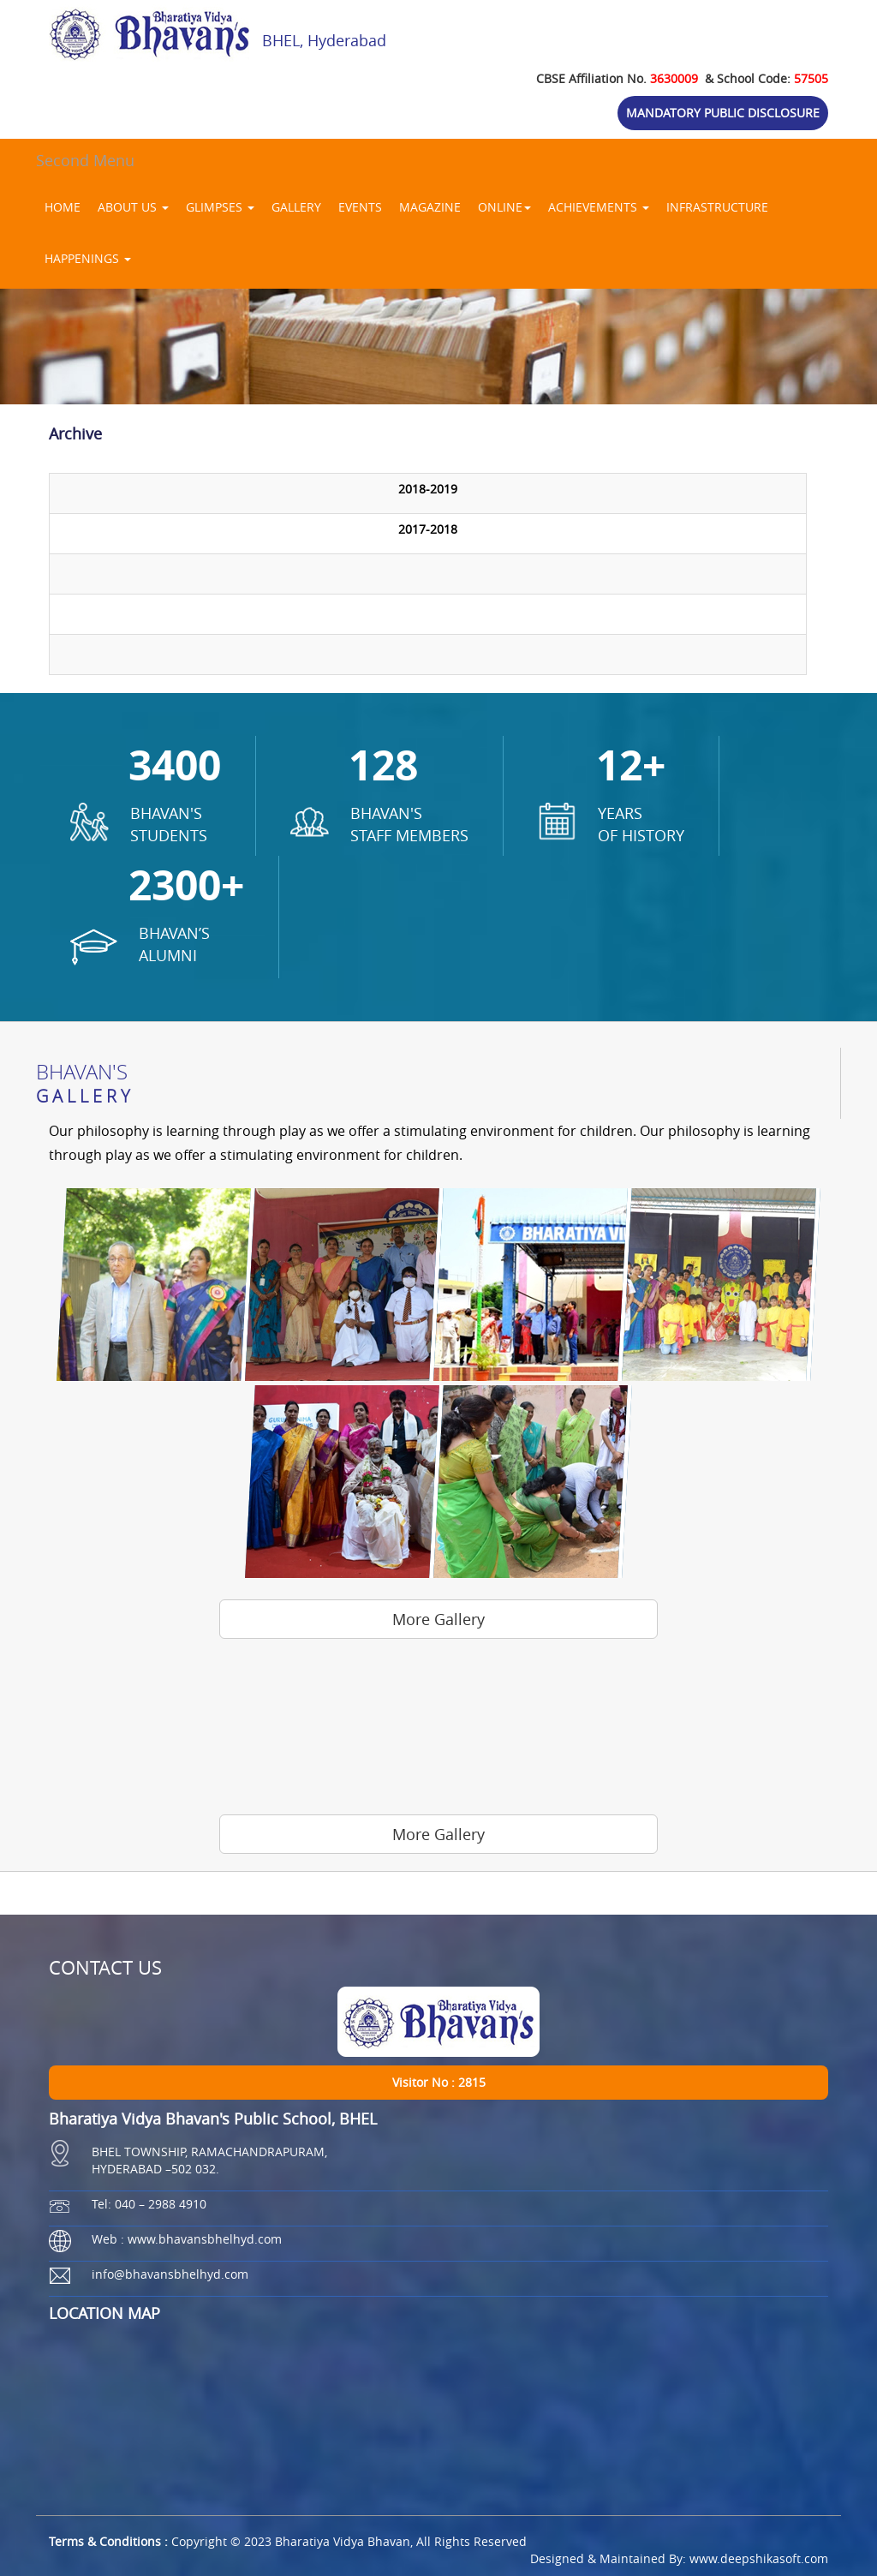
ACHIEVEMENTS (598, 207)
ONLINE (504, 207)
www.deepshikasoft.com (758, 2558)
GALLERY (296, 207)
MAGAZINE (430, 207)
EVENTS (360, 207)
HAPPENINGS (88, 258)
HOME (63, 207)
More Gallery (438, 1619)
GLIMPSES (220, 207)
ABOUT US (133, 207)
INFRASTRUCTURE (717, 207)
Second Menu (85, 160)
